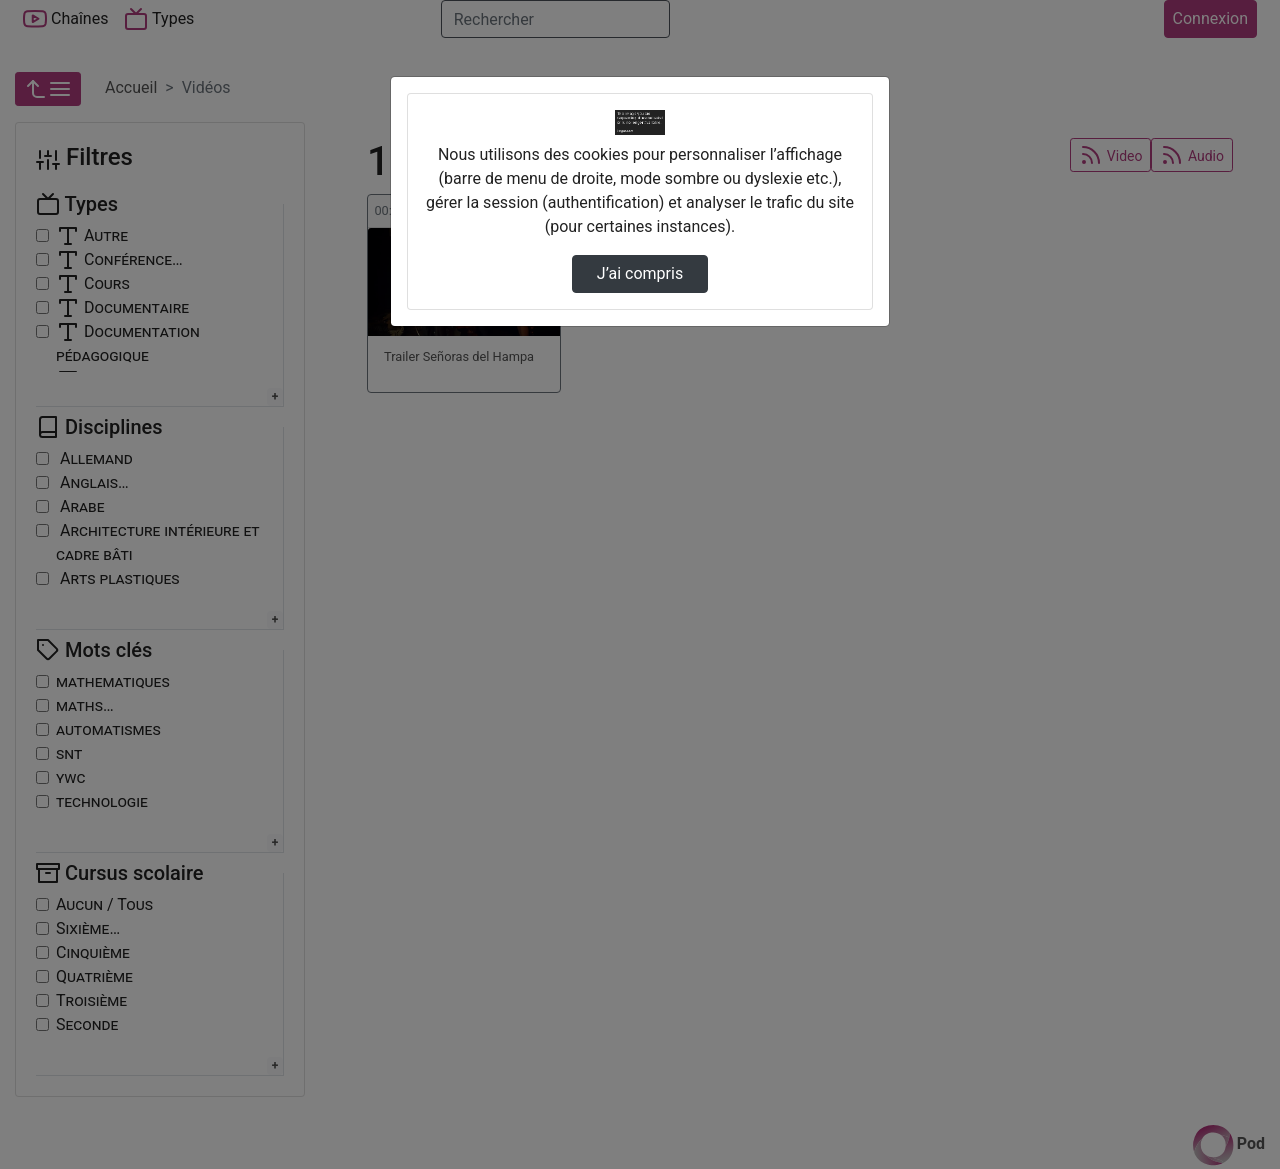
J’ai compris (640, 273)
